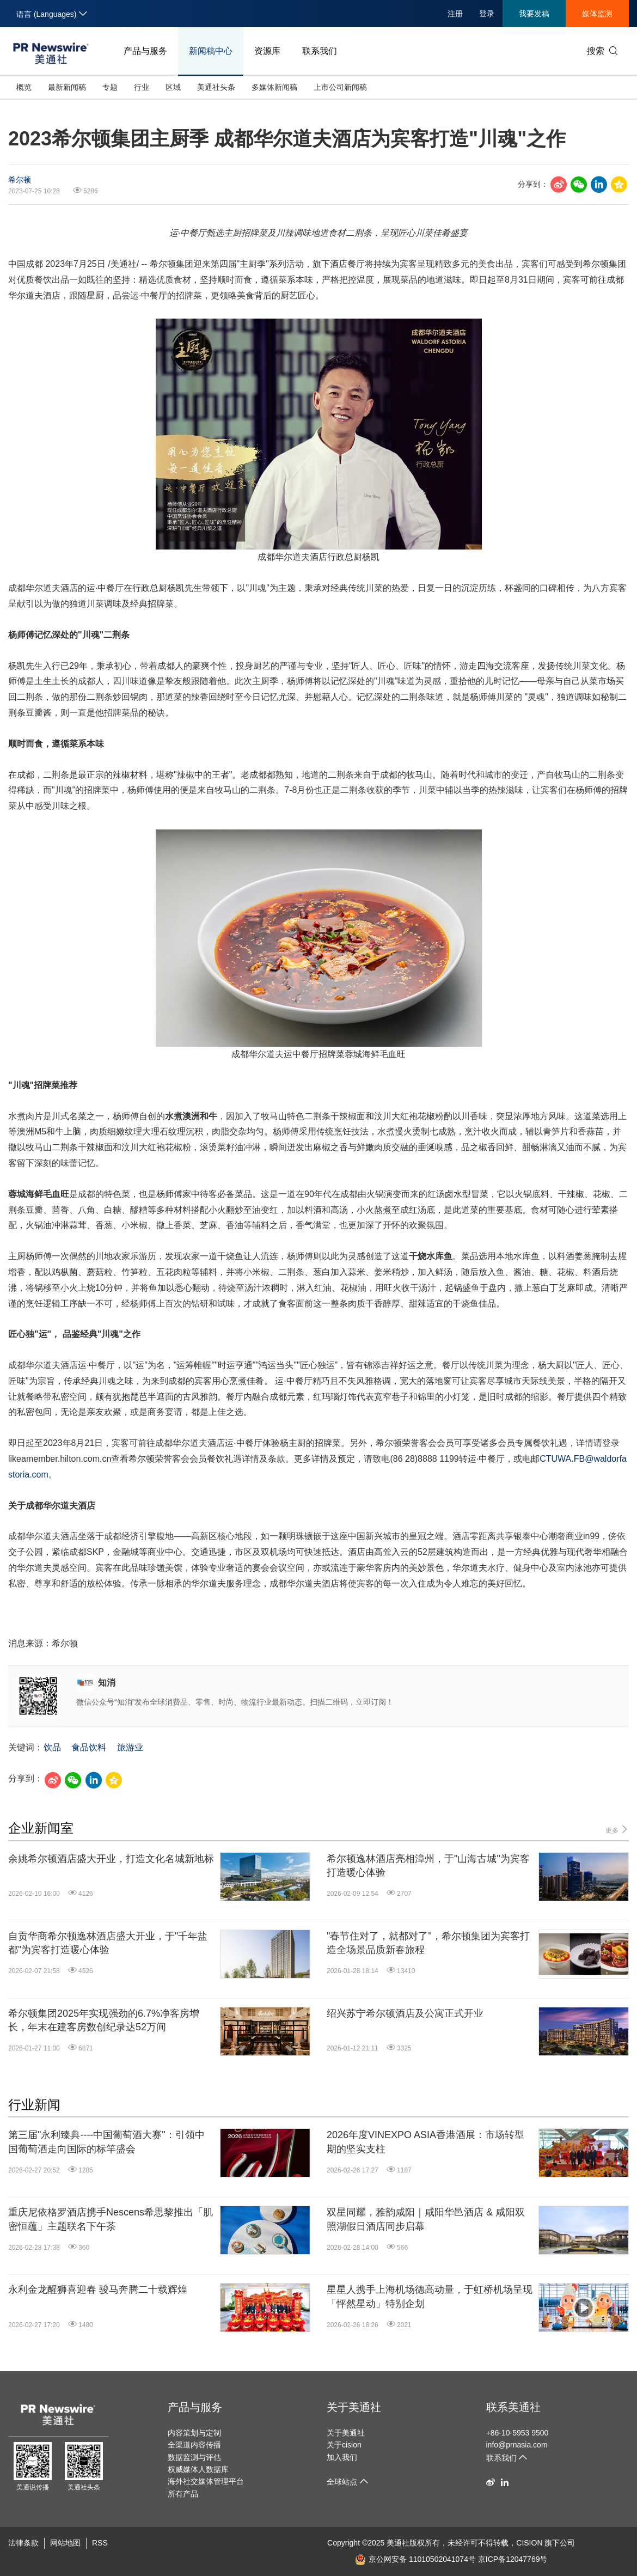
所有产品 (183, 2493)
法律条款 (23, 2542)
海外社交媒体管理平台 (206, 2481)
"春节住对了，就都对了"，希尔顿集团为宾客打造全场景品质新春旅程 (428, 1943)
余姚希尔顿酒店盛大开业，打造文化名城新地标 (111, 1858)
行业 (141, 87)
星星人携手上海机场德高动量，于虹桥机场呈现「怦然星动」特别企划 (429, 2296)
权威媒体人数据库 (198, 2469)
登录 (486, 13)
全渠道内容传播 (194, 2444)
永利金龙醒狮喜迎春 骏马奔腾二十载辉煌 (97, 2289)
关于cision (344, 2444)
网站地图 (65, 2542)
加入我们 (342, 2457)
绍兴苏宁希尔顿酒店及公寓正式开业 (405, 2013)
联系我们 (319, 51)
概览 (24, 87)
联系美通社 (513, 2407)
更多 (617, 1829)
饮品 (52, 1747)
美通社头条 (216, 87)
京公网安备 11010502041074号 (415, 2559)
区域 (173, 87)
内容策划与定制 (194, 2432)
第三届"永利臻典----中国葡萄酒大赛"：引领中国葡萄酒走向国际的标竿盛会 (106, 2141)
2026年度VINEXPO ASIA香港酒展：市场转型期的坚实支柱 (425, 2141)
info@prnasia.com (517, 2444)
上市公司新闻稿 (340, 87)
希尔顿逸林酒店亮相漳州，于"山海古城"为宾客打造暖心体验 (428, 1865)
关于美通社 (354, 2407)
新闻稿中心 (210, 51)
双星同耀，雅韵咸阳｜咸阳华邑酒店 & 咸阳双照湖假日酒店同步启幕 (426, 2219)
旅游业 (130, 1747)
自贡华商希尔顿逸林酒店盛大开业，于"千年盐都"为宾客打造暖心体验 (107, 1943)
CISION (529, 2542)
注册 (455, 13)
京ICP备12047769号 (513, 2559)
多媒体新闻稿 (274, 87)
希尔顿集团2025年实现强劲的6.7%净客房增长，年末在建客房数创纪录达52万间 (103, 2020)
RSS (100, 2542)
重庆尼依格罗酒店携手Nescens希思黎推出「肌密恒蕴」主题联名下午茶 (110, 2219)
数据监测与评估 (194, 2457)
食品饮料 (88, 1747)
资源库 (267, 51)
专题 (110, 87)
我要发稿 (534, 13)
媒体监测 (597, 13)
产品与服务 (145, 51)
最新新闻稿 (67, 87)
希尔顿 (19, 179)
